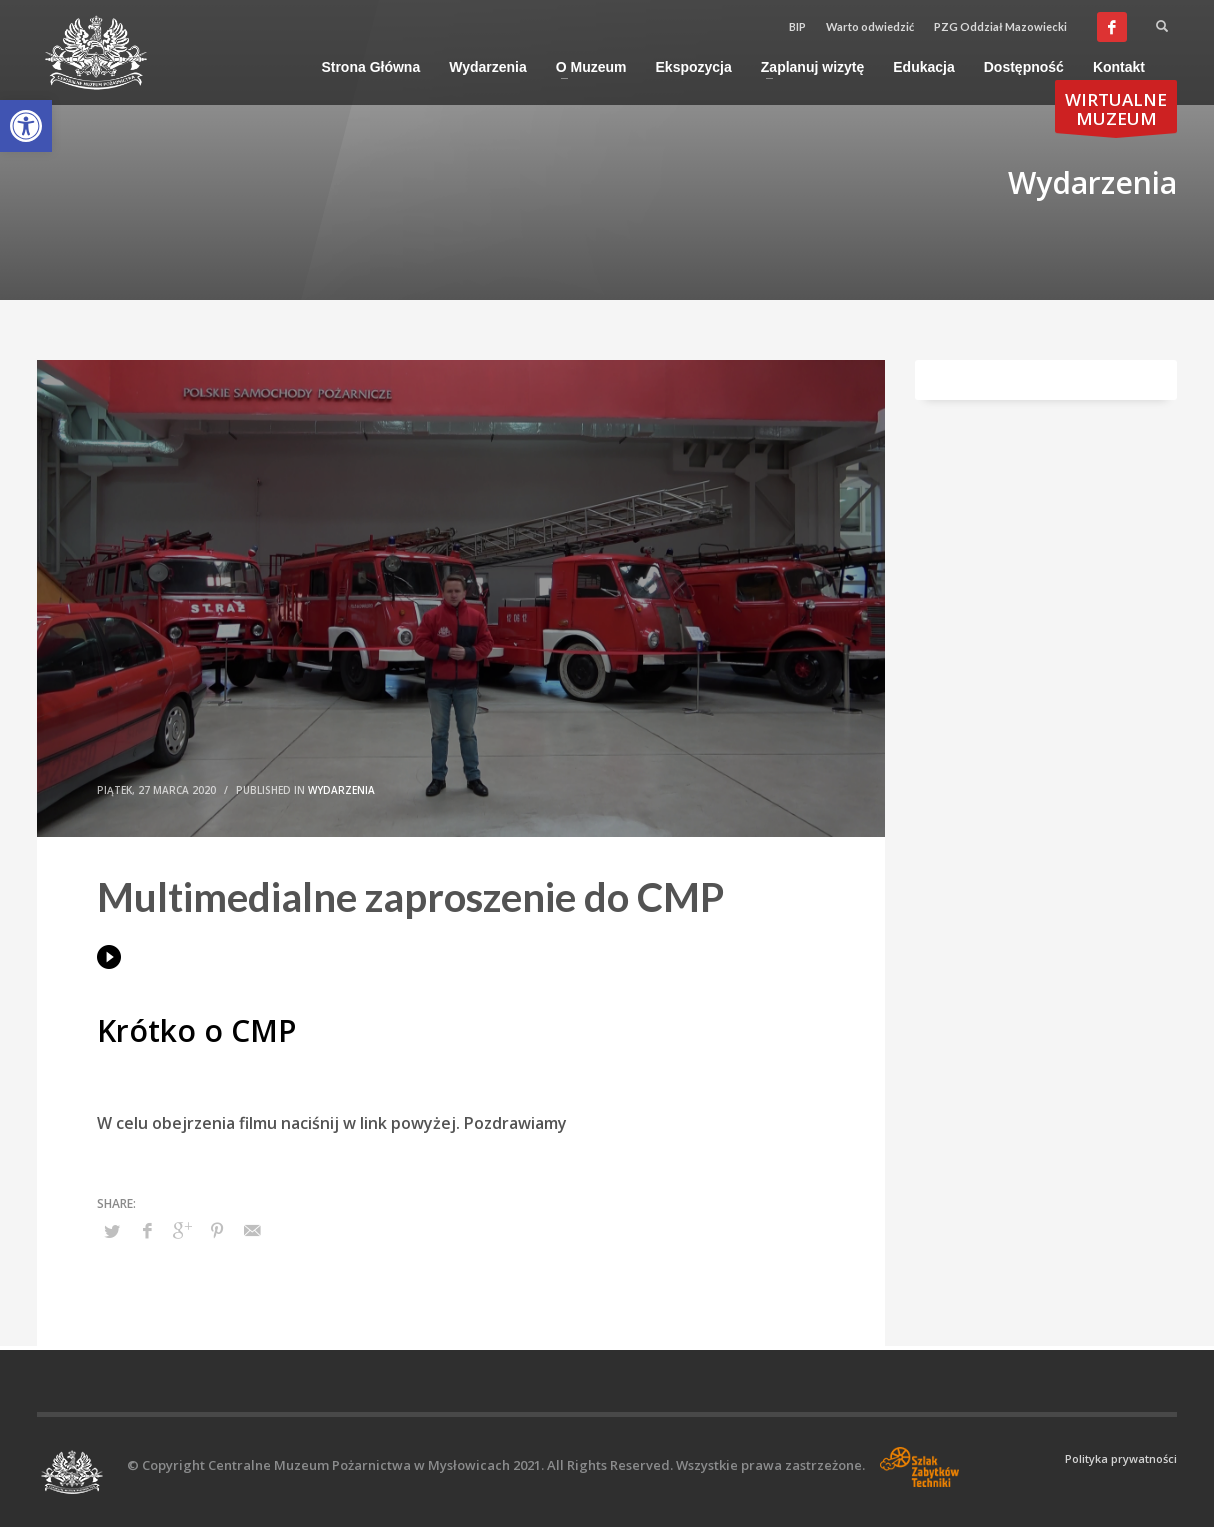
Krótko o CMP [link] (196, 1030)
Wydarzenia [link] (341, 790)
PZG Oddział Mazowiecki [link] (1000, 26)
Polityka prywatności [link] (1121, 1458)
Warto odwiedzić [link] (870, 26)
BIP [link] (797, 26)
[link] (26, 126)
